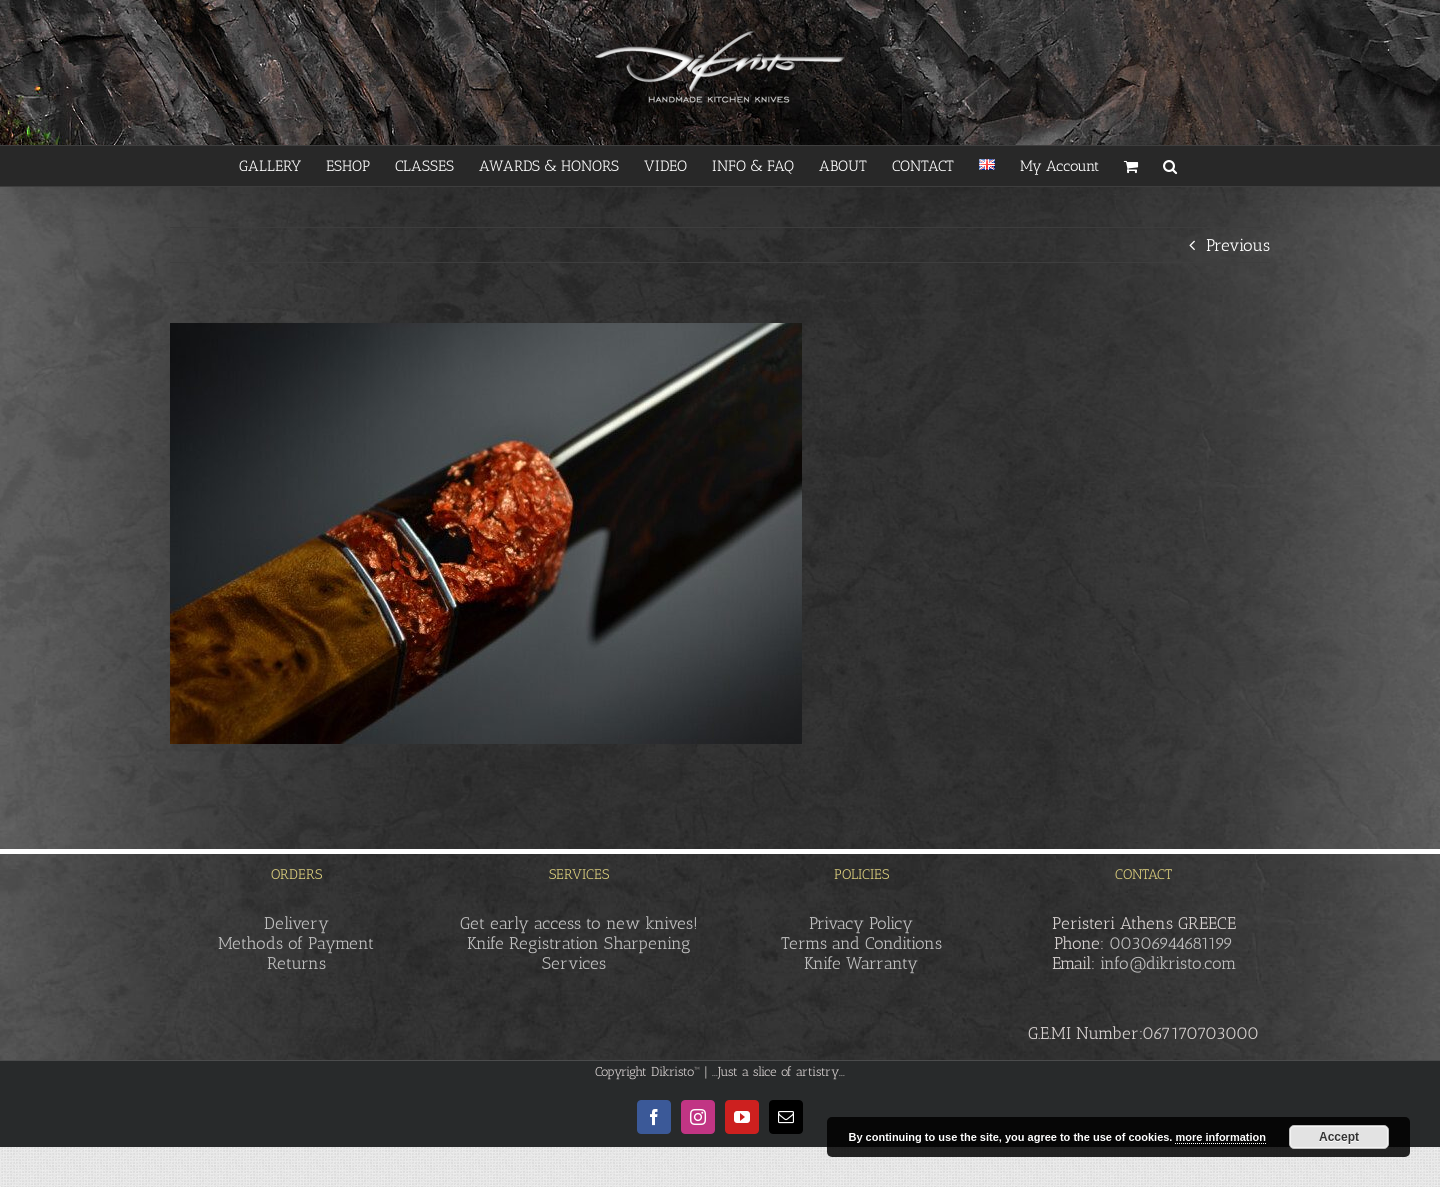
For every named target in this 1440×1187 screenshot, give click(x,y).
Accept (1339, 1137)
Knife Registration (533, 943)
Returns (296, 963)
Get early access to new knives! (579, 923)
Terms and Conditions (861, 943)
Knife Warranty (861, 963)
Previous (1238, 245)
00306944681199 (1171, 943)
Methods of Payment (296, 943)
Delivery (296, 923)
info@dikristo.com (1168, 963)
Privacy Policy (861, 923)
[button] (1170, 166)
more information (1220, 1137)
